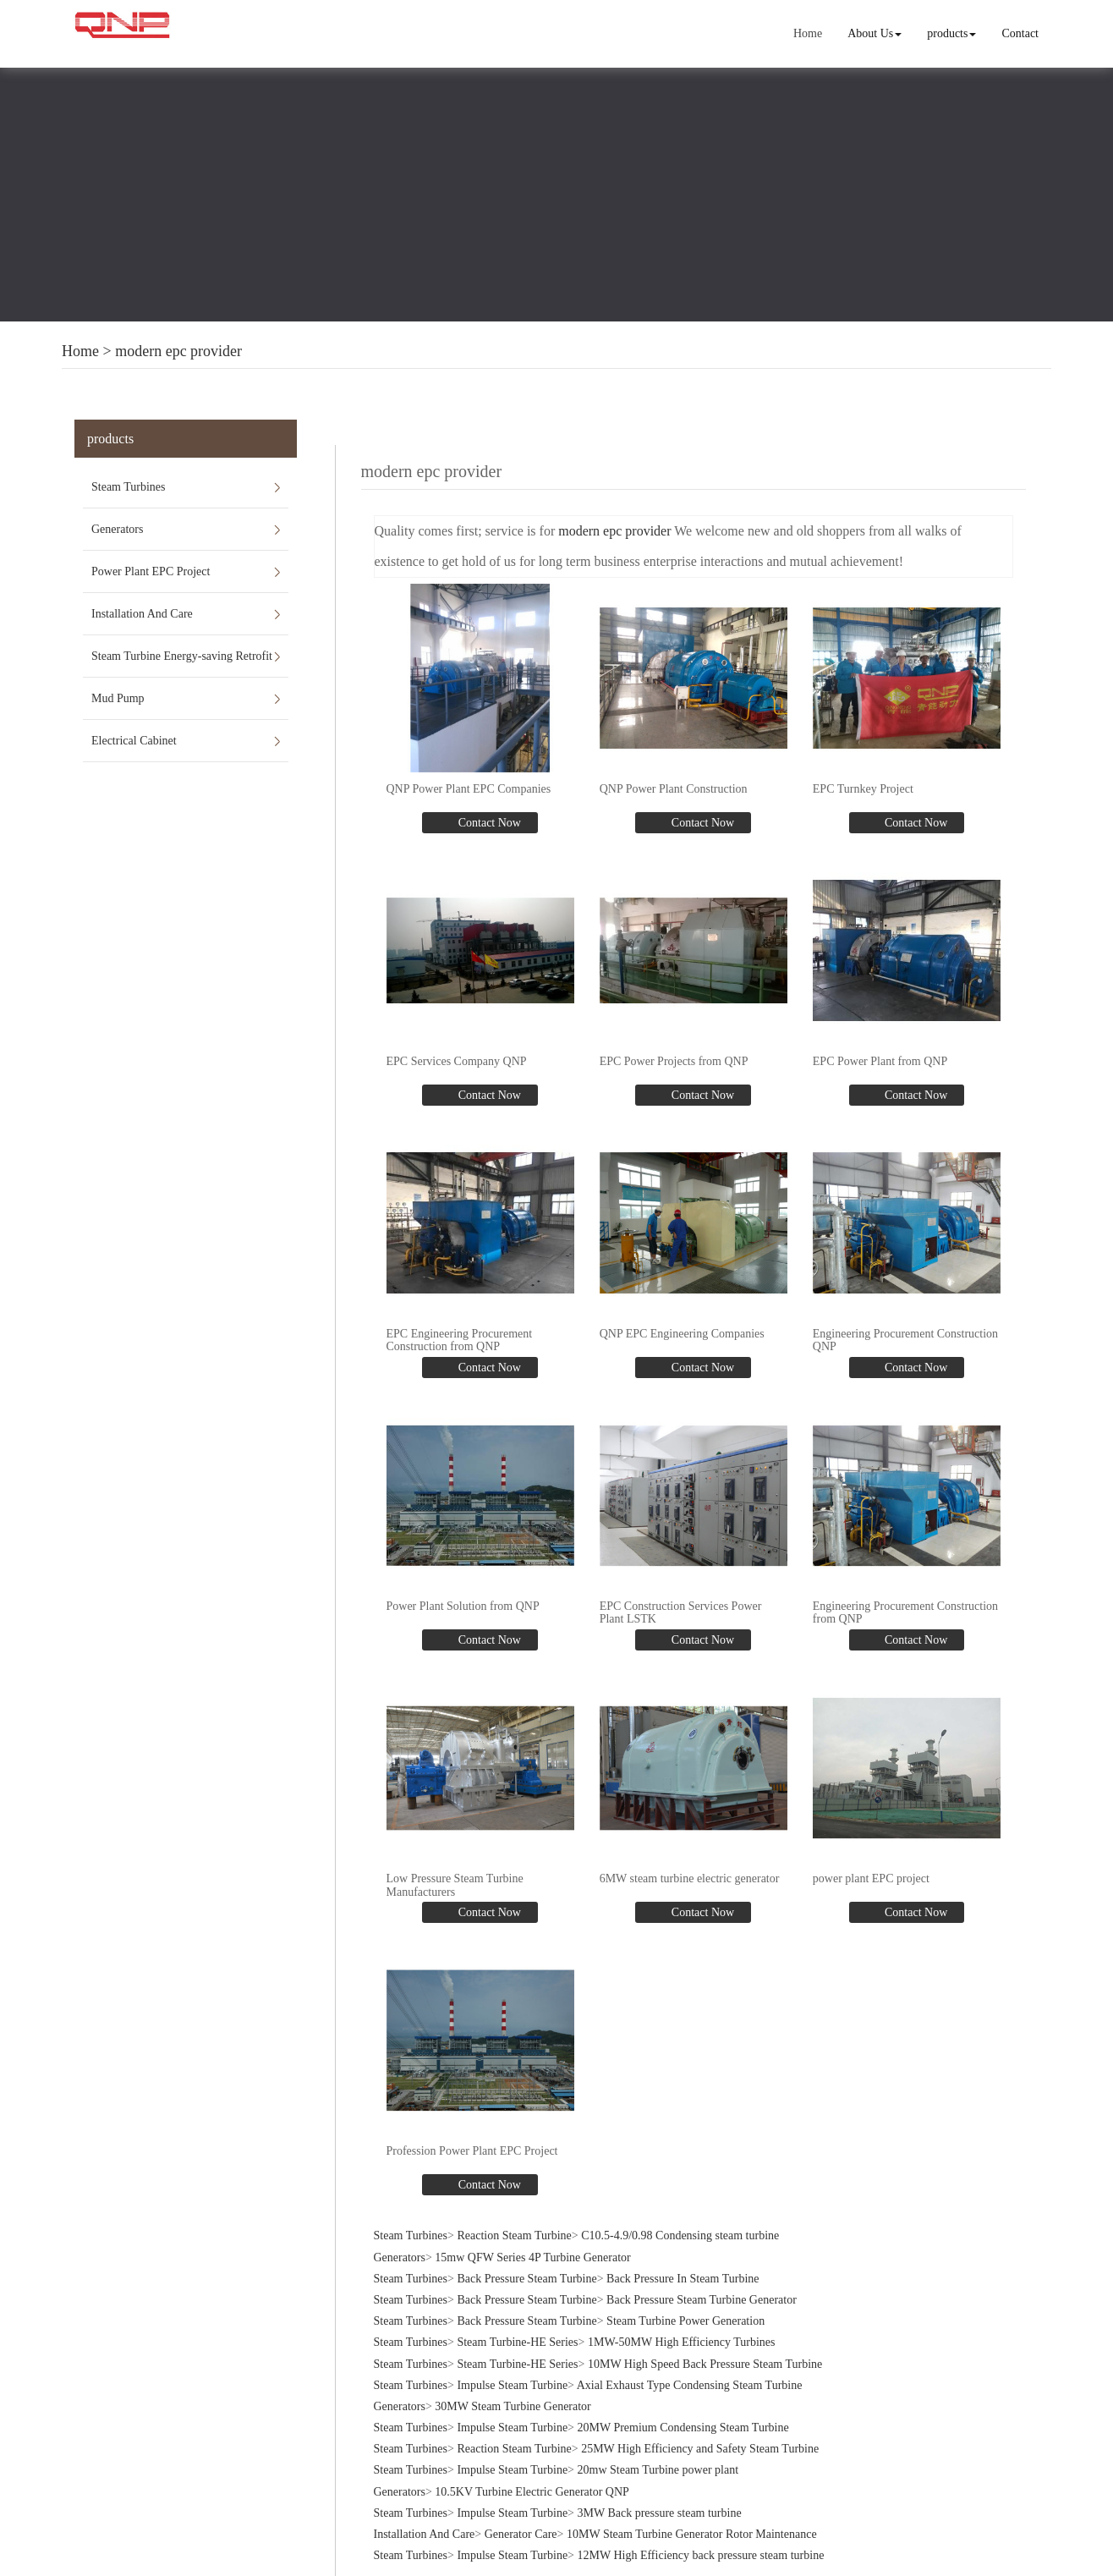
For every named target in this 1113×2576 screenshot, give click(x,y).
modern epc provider (178, 351)
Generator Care (521, 2533)
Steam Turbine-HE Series (517, 2341)
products (951, 33)
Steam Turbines (128, 487)
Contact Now (488, 822)
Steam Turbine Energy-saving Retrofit (181, 656)
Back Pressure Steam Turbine (526, 2277)
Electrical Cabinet (134, 740)
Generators (117, 529)
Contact (1020, 33)
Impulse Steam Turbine (512, 2384)
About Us (874, 33)
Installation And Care (142, 613)
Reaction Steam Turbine (514, 2235)
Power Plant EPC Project (150, 571)
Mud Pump (118, 698)
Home (807, 33)
